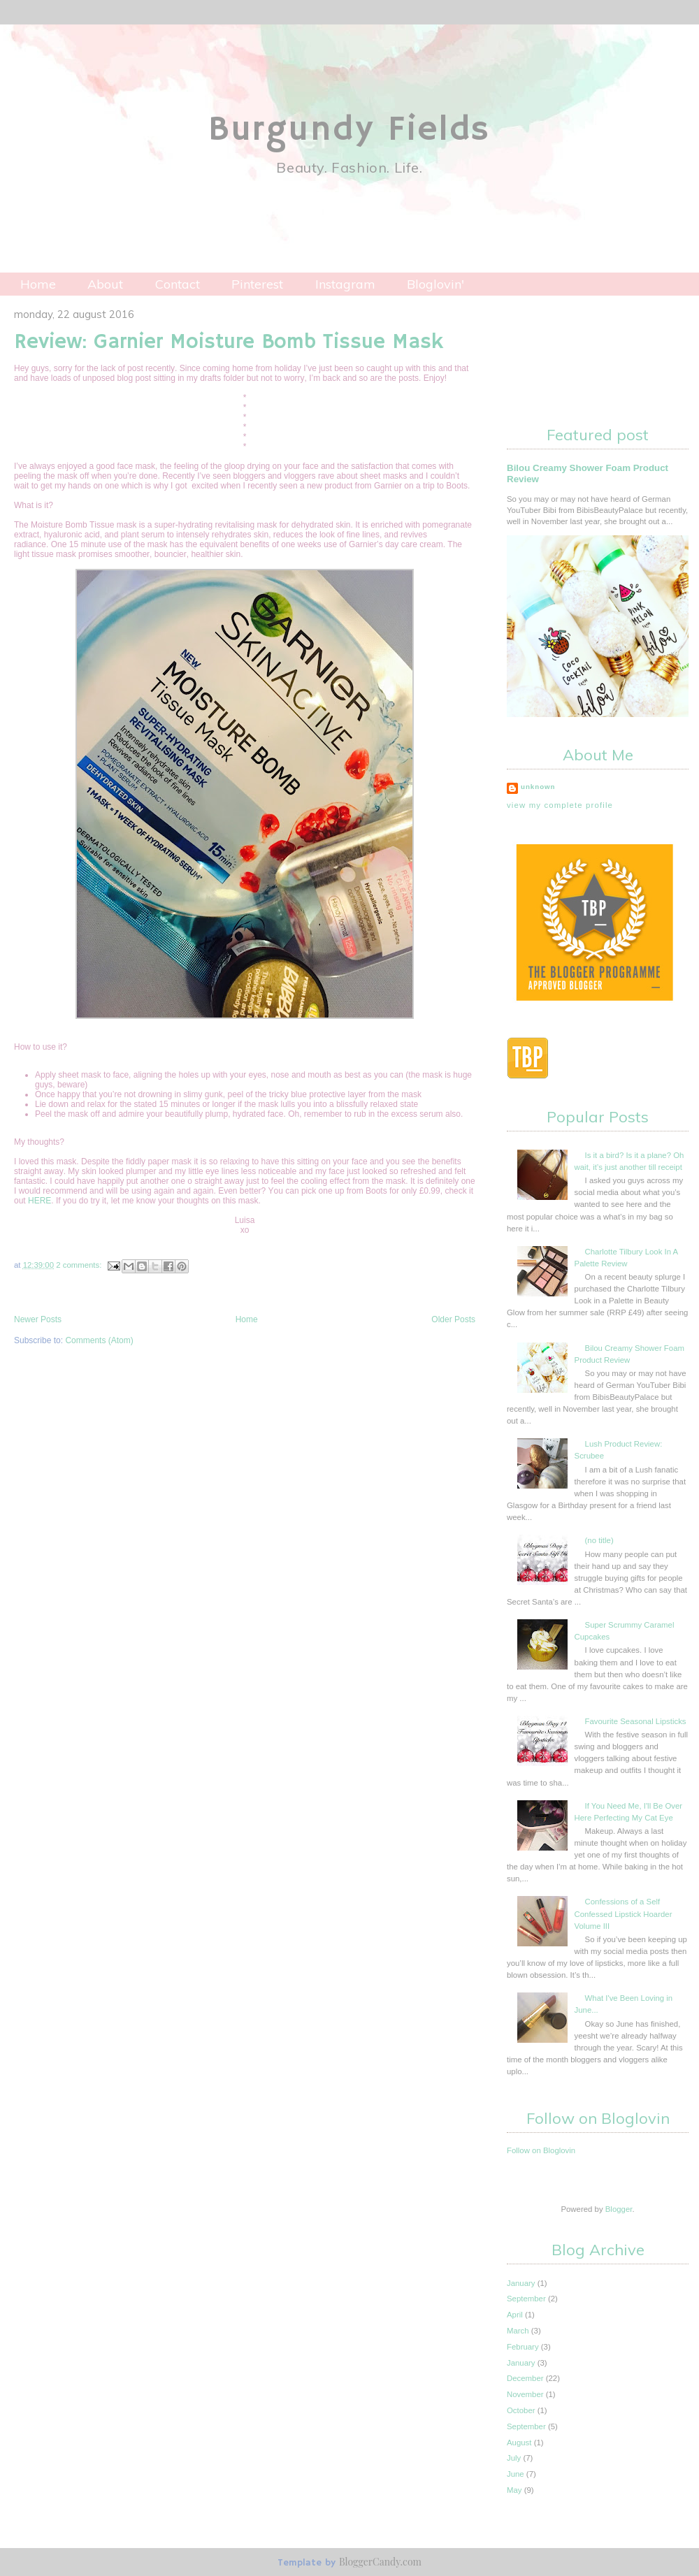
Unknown (538, 786)
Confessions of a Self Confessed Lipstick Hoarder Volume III (623, 1913)
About (105, 284)
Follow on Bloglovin (541, 2150)
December (525, 2378)
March (518, 2331)
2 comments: (79, 1265)
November (525, 2394)
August (519, 2442)
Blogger (619, 2209)
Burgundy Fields (349, 130)
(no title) (599, 1540)
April (515, 2314)
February (523, 2347)
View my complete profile (560, 805)
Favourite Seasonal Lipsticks (635, 1721)
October (521, 2410)
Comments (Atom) (99, 1340)
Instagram (345, 284)
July (514, 2458)
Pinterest (257, 284)
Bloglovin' (435, 284)
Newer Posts (38, 1319)
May (514, 2490)
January (521, 2283)
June (515, 2474)
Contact (177, 284)
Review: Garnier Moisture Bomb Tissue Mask (228, 342)
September (526, 2298)
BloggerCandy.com (380, 2561)
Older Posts (453, 1319)
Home (38, 284)
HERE (39, 1201)
